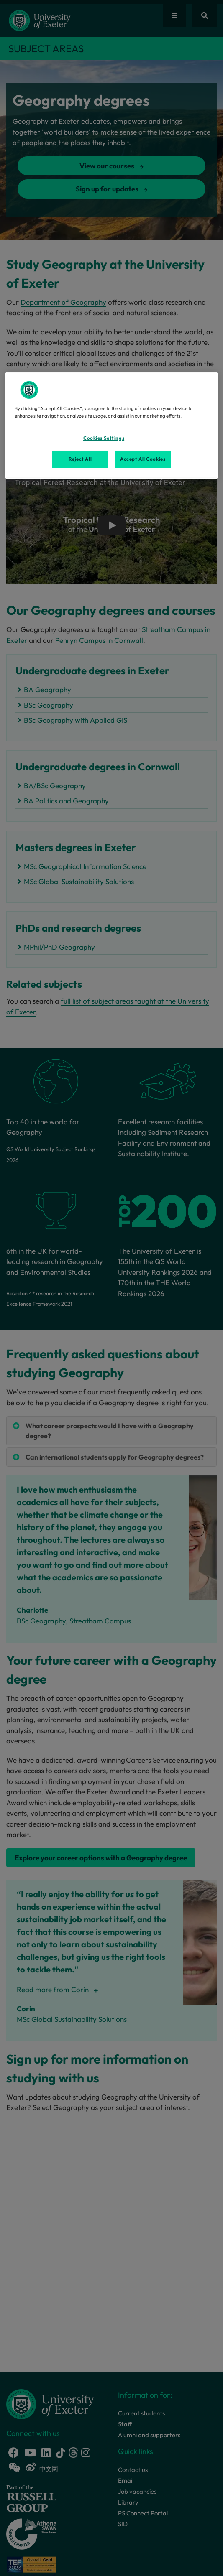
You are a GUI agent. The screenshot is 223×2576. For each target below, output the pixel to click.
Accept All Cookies (142, 459)
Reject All (80, 459)
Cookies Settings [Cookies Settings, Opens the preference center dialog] (103, 438)
